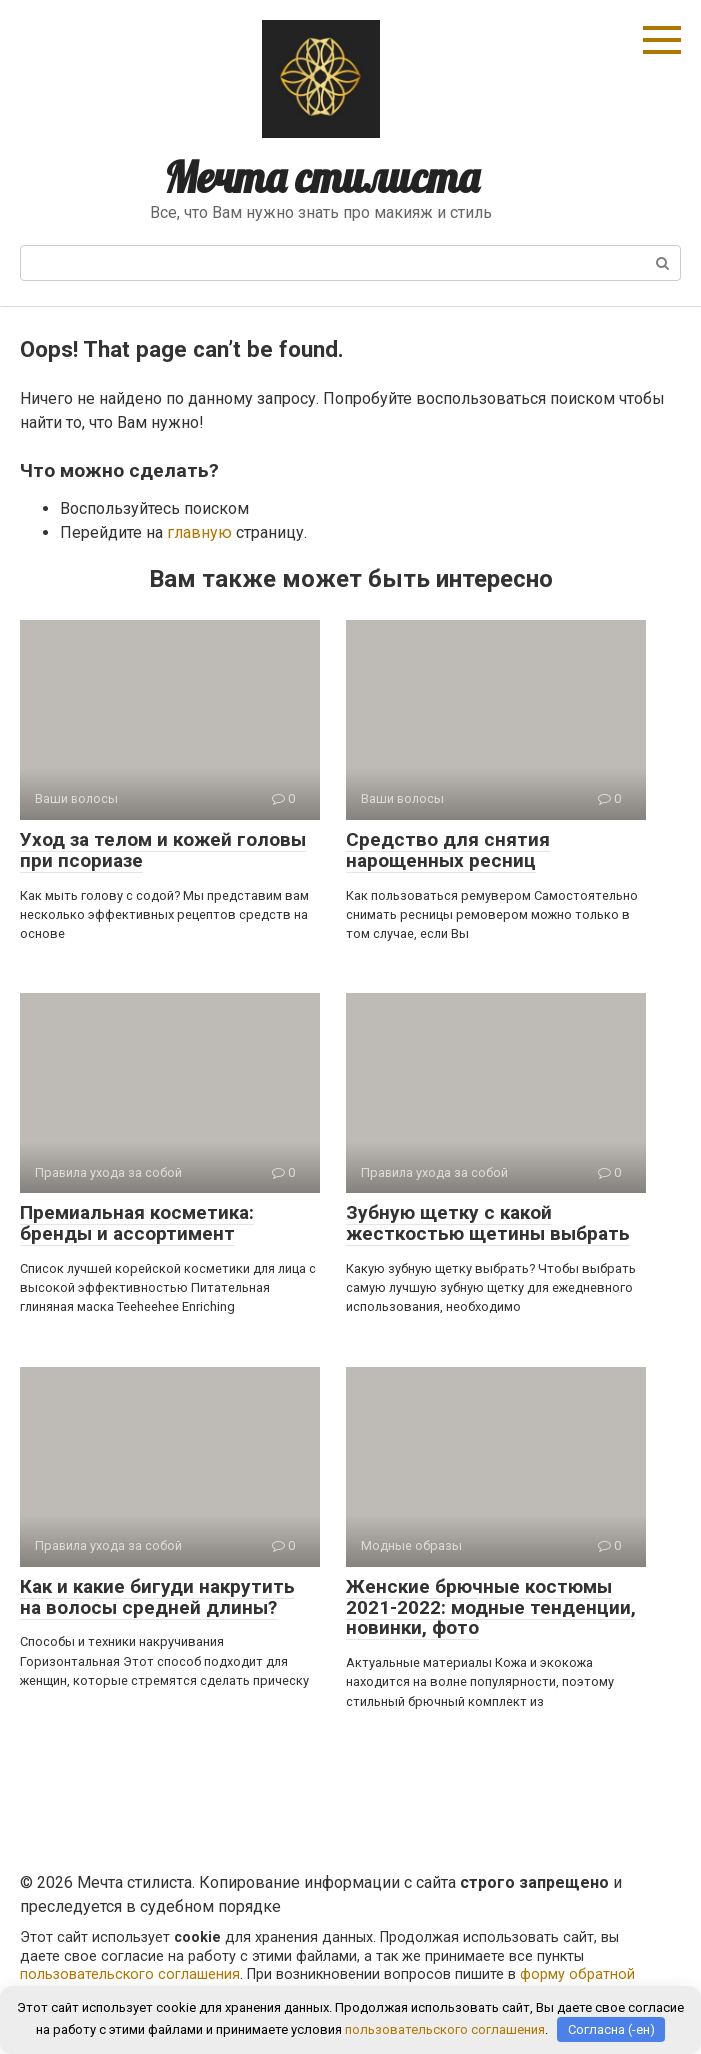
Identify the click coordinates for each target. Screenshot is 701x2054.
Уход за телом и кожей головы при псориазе (163, 850)
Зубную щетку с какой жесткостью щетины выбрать (488, 1223)
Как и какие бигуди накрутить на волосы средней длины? (157, 1597)
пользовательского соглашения (130, 1974)
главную (199, 532)
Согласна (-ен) (611, 2029)
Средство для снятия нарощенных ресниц (448, 850)
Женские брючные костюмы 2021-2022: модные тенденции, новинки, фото (491, 1607)
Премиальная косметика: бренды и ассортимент (137, 1223)
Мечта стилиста (321, 177)
